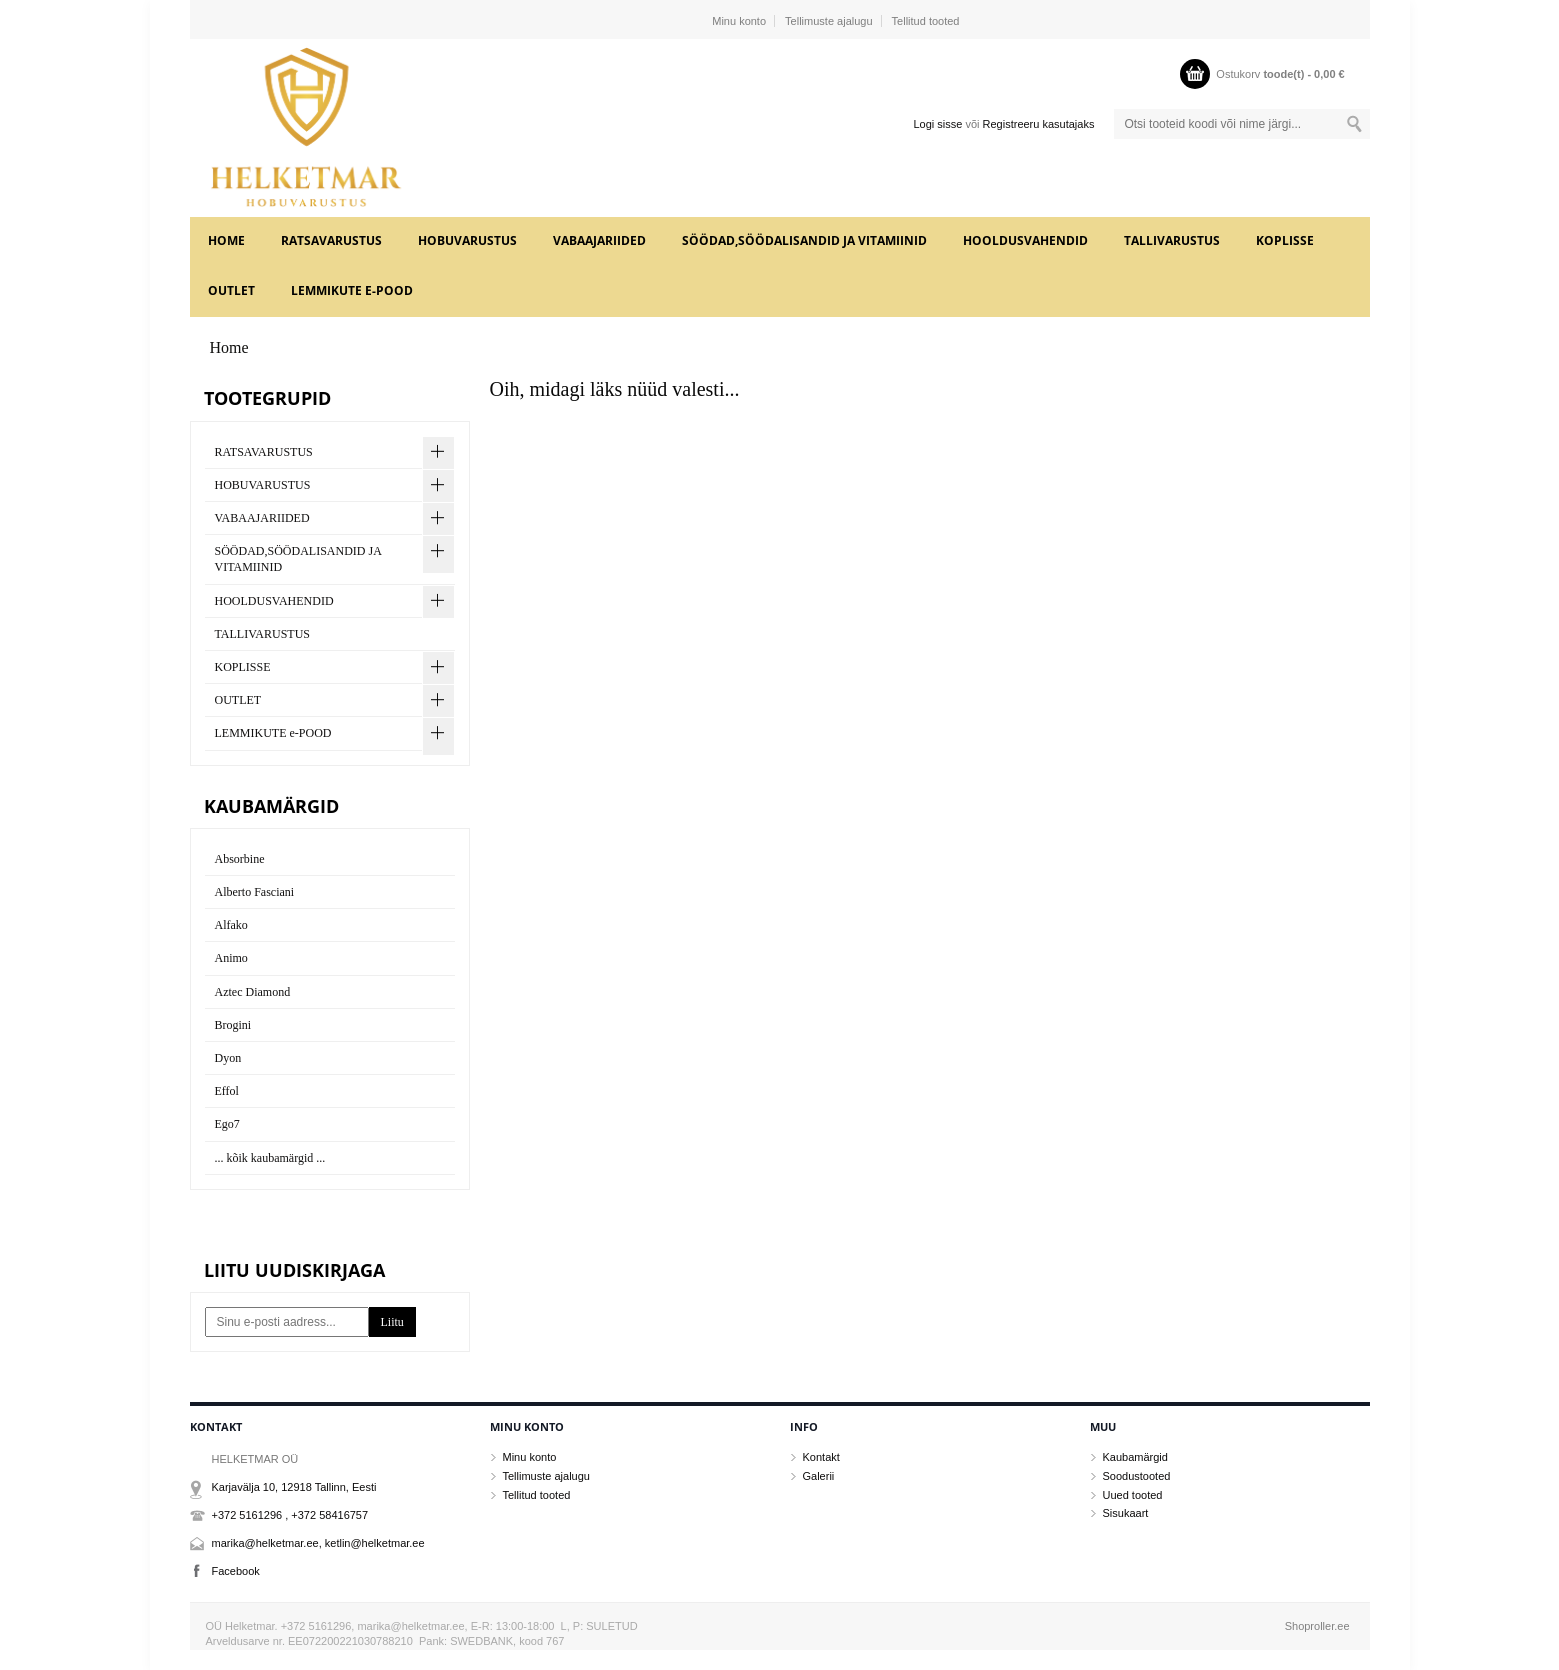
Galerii (819, 1476)
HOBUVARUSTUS (467, 240)
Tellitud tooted (926, 21)
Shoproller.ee (1317, 1626)
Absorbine (240, 859)
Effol (227, 1091)
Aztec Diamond (253, 992)
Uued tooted (1133, 1495)
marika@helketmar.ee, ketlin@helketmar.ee (318, 1543)
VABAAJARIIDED (599, 240)
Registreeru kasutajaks (1039, 124)
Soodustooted (1137, 1476)
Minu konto (739, 21)
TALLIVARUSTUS (1172, 240)
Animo (231, 958)
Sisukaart (1126, 1513)
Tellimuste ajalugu (828, 21)
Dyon (228, 1058)
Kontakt (821, 1457)
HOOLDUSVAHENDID (1025, 240)
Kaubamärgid (1135, 1457)
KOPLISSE (1285, 240)
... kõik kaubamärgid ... (270, 1158)
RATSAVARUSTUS (331, 240)
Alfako (231, 925)
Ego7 (227, 1124)
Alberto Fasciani (255, 892)
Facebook (236, 1571)
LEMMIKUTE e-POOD (352, 290)
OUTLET (231, 290)
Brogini (233, 1025)
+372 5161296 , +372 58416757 (290, 1515)
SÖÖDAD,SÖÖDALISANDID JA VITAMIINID (804, 240)
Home (226, 240)
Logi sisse (937, 124)
